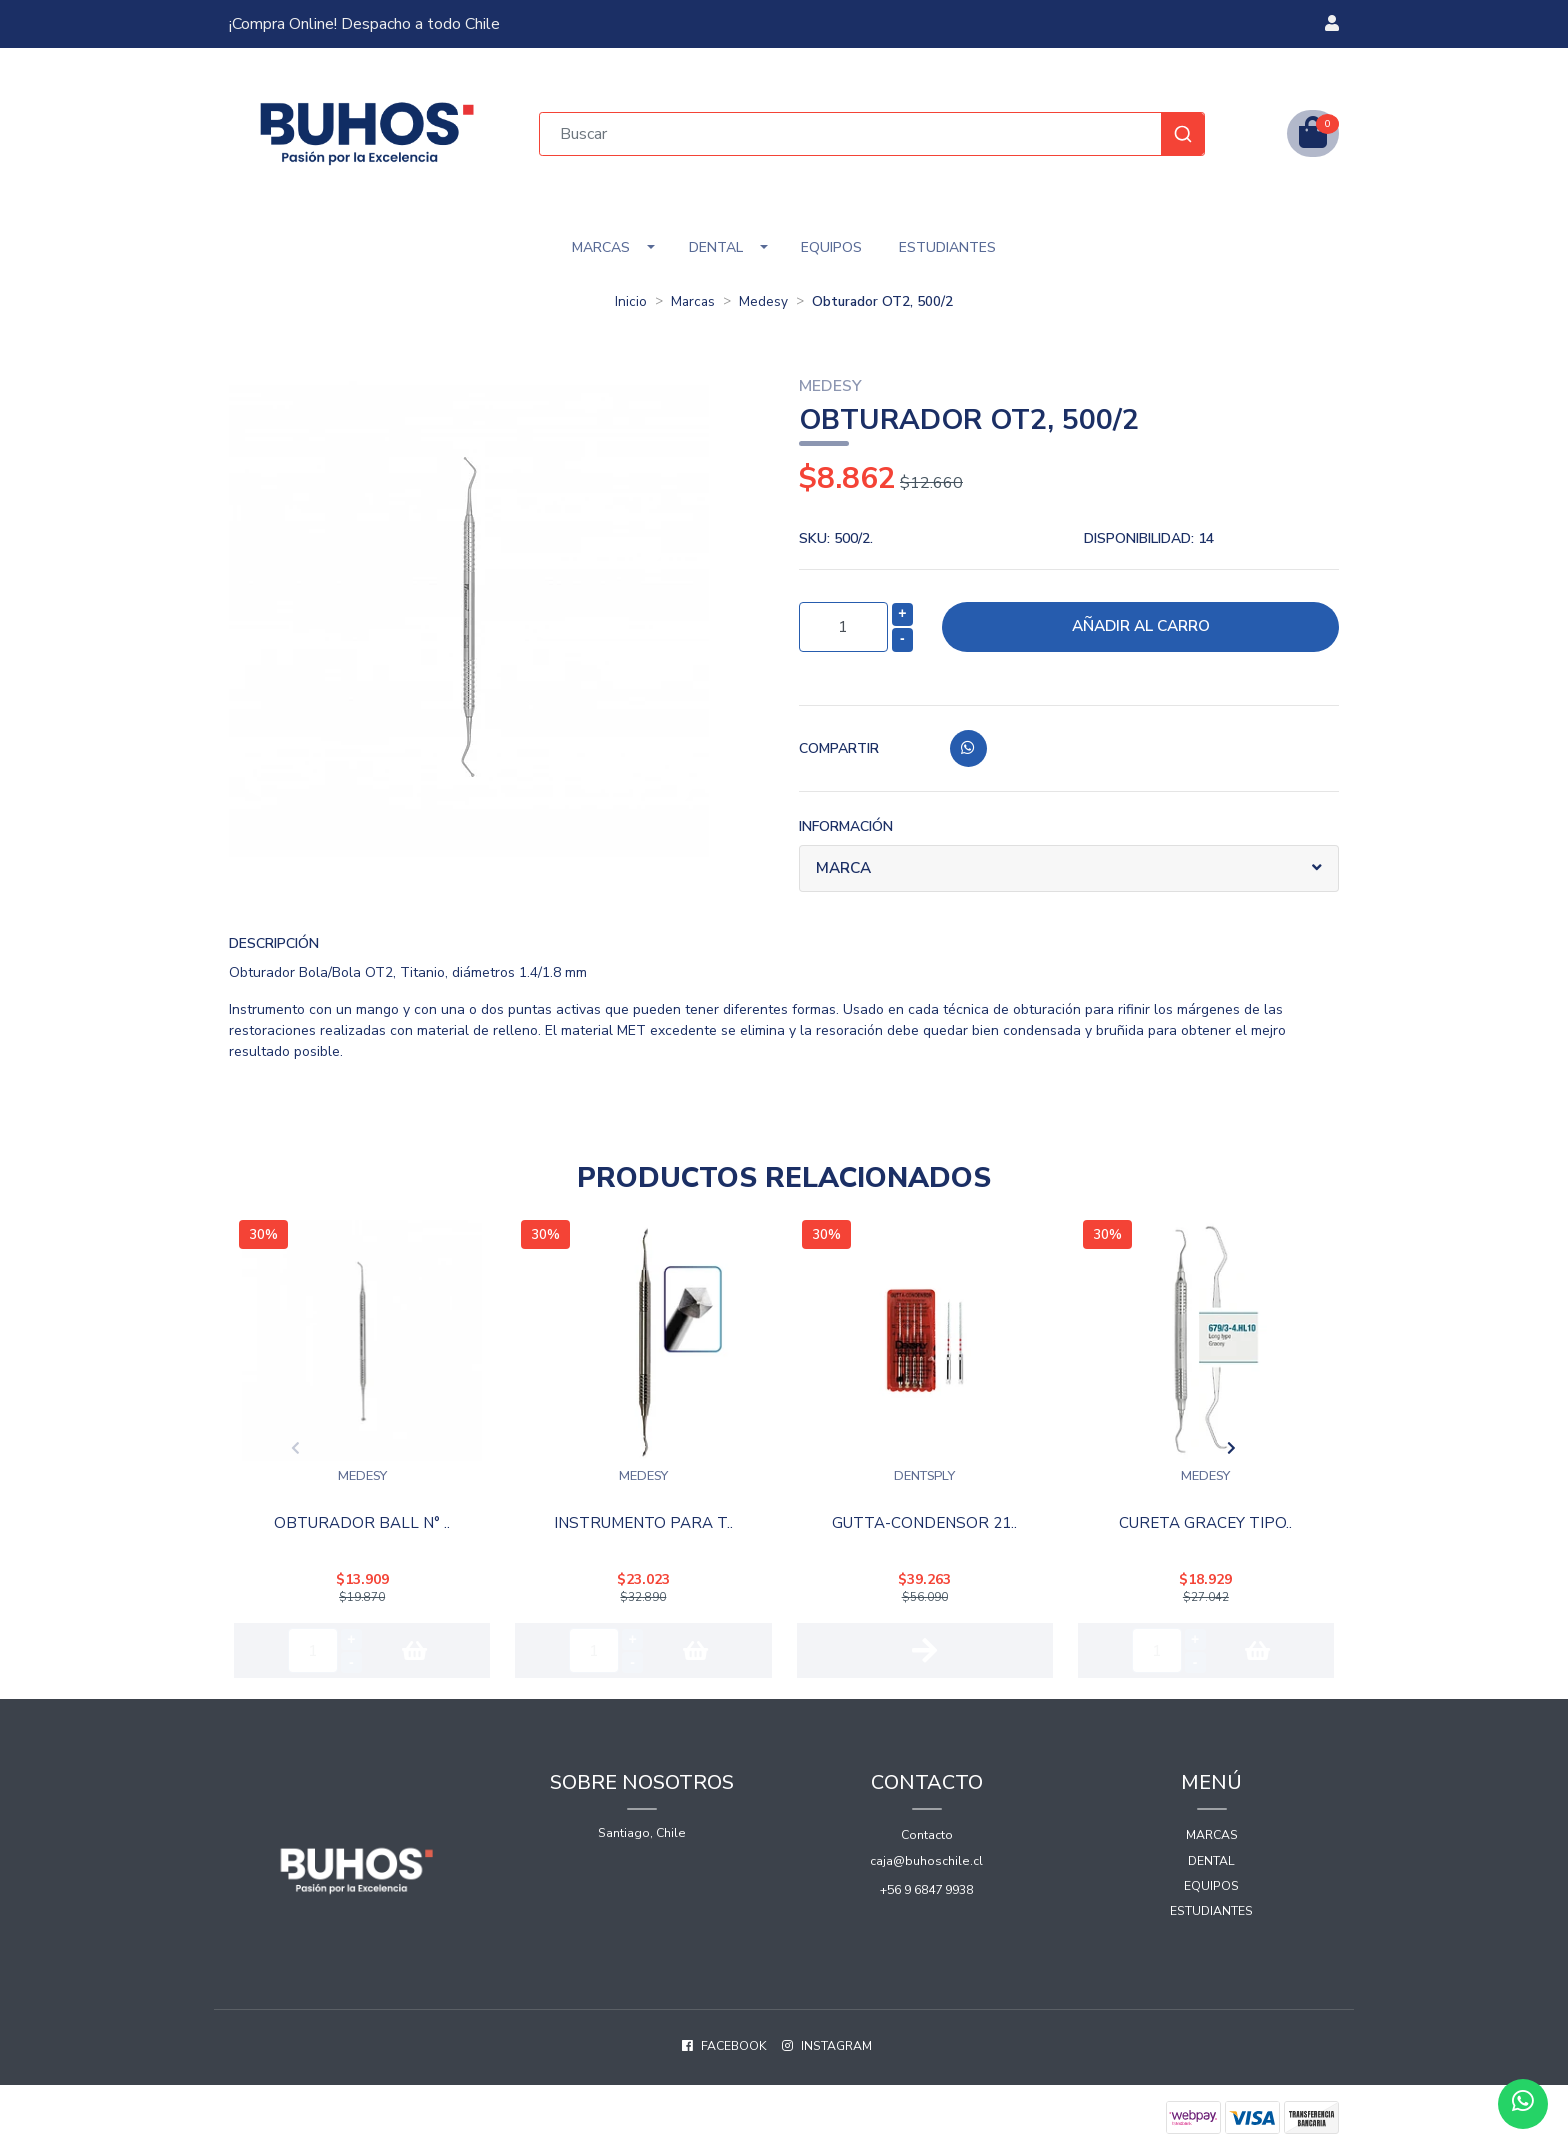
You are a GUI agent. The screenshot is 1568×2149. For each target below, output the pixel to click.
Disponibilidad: (1149, 538)
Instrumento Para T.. (643, 1520)
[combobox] (872, 134)
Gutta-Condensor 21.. (924, 1520)
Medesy (763, 301)
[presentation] (206, 1445)
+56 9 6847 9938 (926, 1883)
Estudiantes (947, 247)
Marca (845, 869)
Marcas (601, 247)
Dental (716, 247)
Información (846, 826)
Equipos (831, 247)
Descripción (274, 943)
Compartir (839, 748)
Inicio (631, 301)
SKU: (836, 538)
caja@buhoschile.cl (926, 1854)
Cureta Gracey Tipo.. (1205, 1520)
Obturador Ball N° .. (362, 1520)
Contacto (927, 1828)
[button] (1332, 24)
